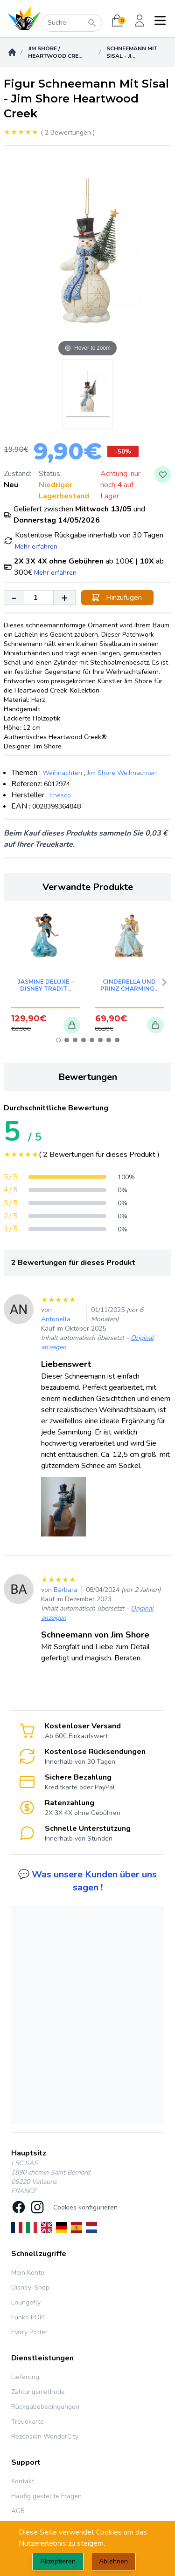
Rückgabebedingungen (45, 2406)
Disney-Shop (30, 2287)
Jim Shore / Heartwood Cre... (55, 52)
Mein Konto (27, 2272)
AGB (18, 2511)
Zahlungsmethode (38, 2391)
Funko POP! (28, 2317)
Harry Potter (29, 2332)
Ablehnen (113, 2561)
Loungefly (26, 2302)
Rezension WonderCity (44, 2436)
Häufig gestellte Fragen (46, 2496)
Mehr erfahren (36, 546)
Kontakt (22, 2481)
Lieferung (25, 2376)
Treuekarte (27, 2421)
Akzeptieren (58, 2561)
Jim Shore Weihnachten (122, 772)
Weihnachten (62, 772)
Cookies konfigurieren (85, 2207)
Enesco (60, 795)
